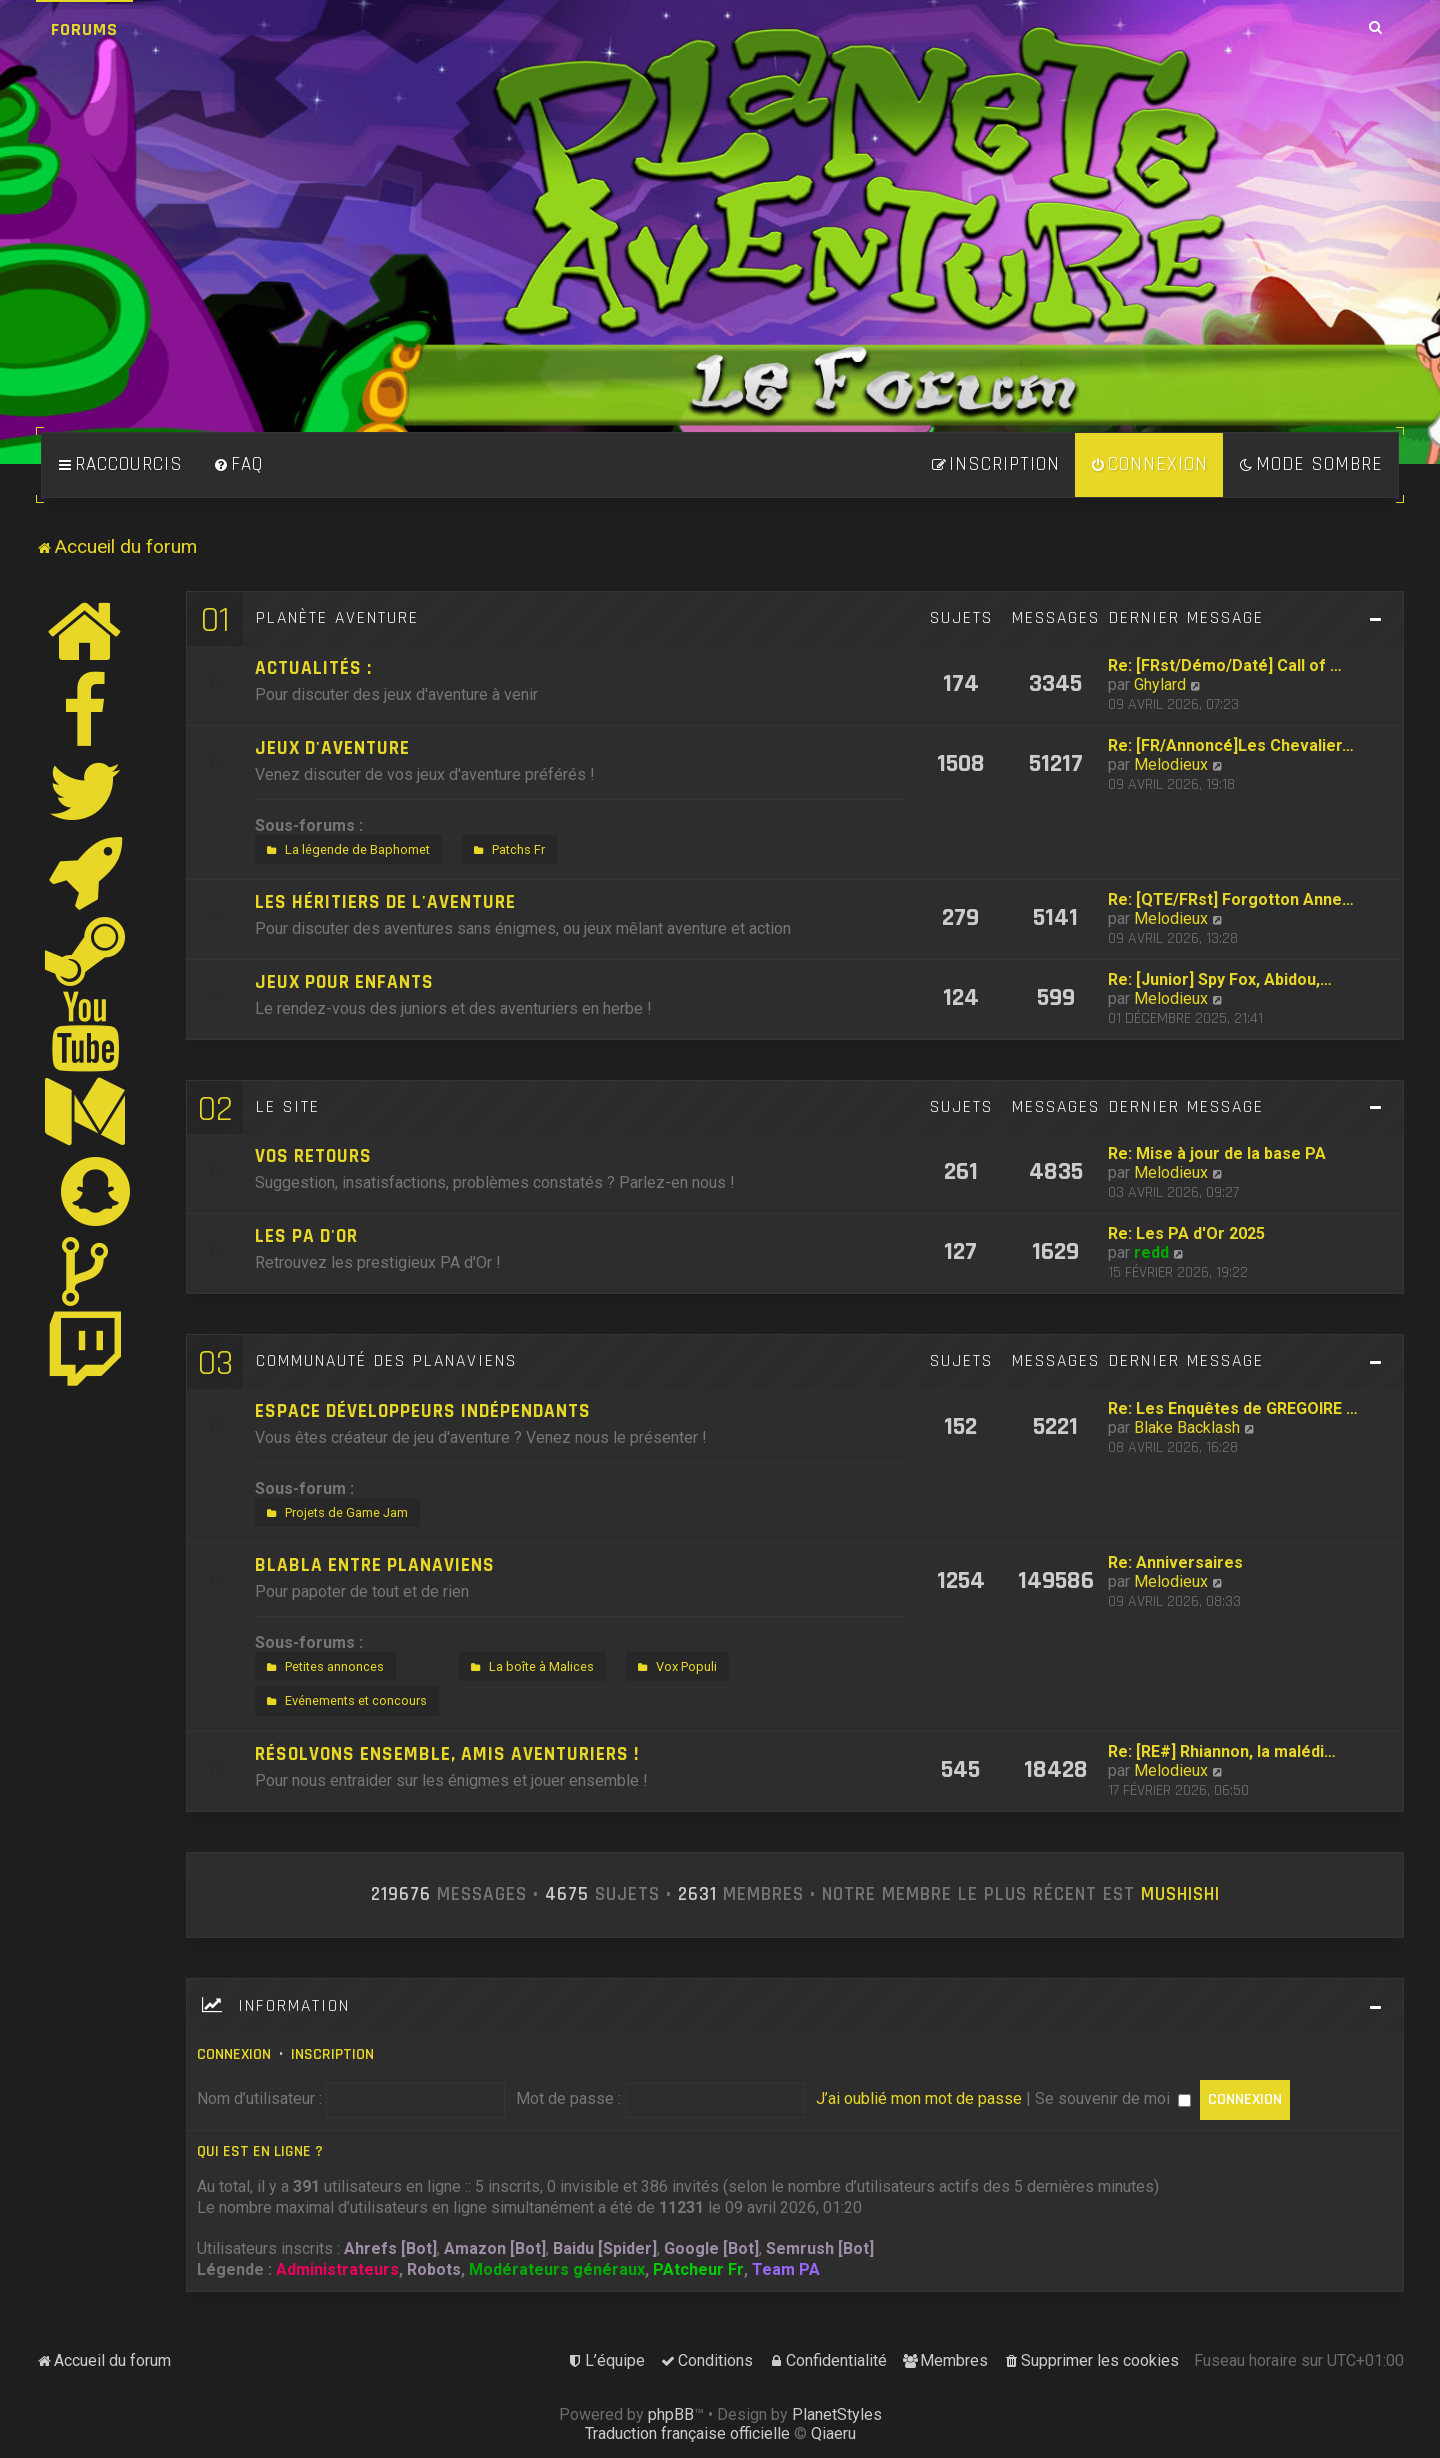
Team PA (786, 2269)
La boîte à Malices (530, 1667)
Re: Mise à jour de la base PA (1217, 1153)
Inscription (332, 2054)
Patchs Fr (507, 850)
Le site (288, 1107)
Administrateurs (337, 2269)
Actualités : (313, 668)
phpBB (671, 2414)
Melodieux (1171, 764)
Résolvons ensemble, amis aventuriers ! (447, 1754)
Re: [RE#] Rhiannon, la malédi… (1222, 1751)
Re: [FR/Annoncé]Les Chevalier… (1231, 745)
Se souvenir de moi (1113, 2098)
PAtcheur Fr (698, 2269)
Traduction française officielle (687, 2433)
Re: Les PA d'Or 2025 (1186, 1233)
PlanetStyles (837, 2414)
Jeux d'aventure (332, 748)
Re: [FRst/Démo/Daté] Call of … (1225, 665)
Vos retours (313, 1156)
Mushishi (1180, 1895)
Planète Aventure (337, 618)
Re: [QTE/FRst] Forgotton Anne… (1231, 899)
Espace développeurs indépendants (423, 1411)
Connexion (234, 2054)
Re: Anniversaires (1175, 1562)
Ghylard (1160, 684)
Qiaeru (833, 2433)
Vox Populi (675, 1667)
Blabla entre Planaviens (375, 1565)
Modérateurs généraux (557, 2269)
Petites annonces (323, 1667)
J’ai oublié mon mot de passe (919, 2098)
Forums (84, 29)
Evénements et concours (344, 1701)
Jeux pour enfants (344, 982)
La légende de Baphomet (346, 850)
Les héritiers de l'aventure (385, 902)
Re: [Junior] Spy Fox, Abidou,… (1220, 979)
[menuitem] (238, 465)
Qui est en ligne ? (260, 2151)
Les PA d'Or (306, 1236)
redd (1151, 1252)
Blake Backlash (1187, 1427)
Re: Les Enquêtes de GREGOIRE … (1233, 1408)
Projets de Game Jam (335, 1513)
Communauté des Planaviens (386, 1361)
